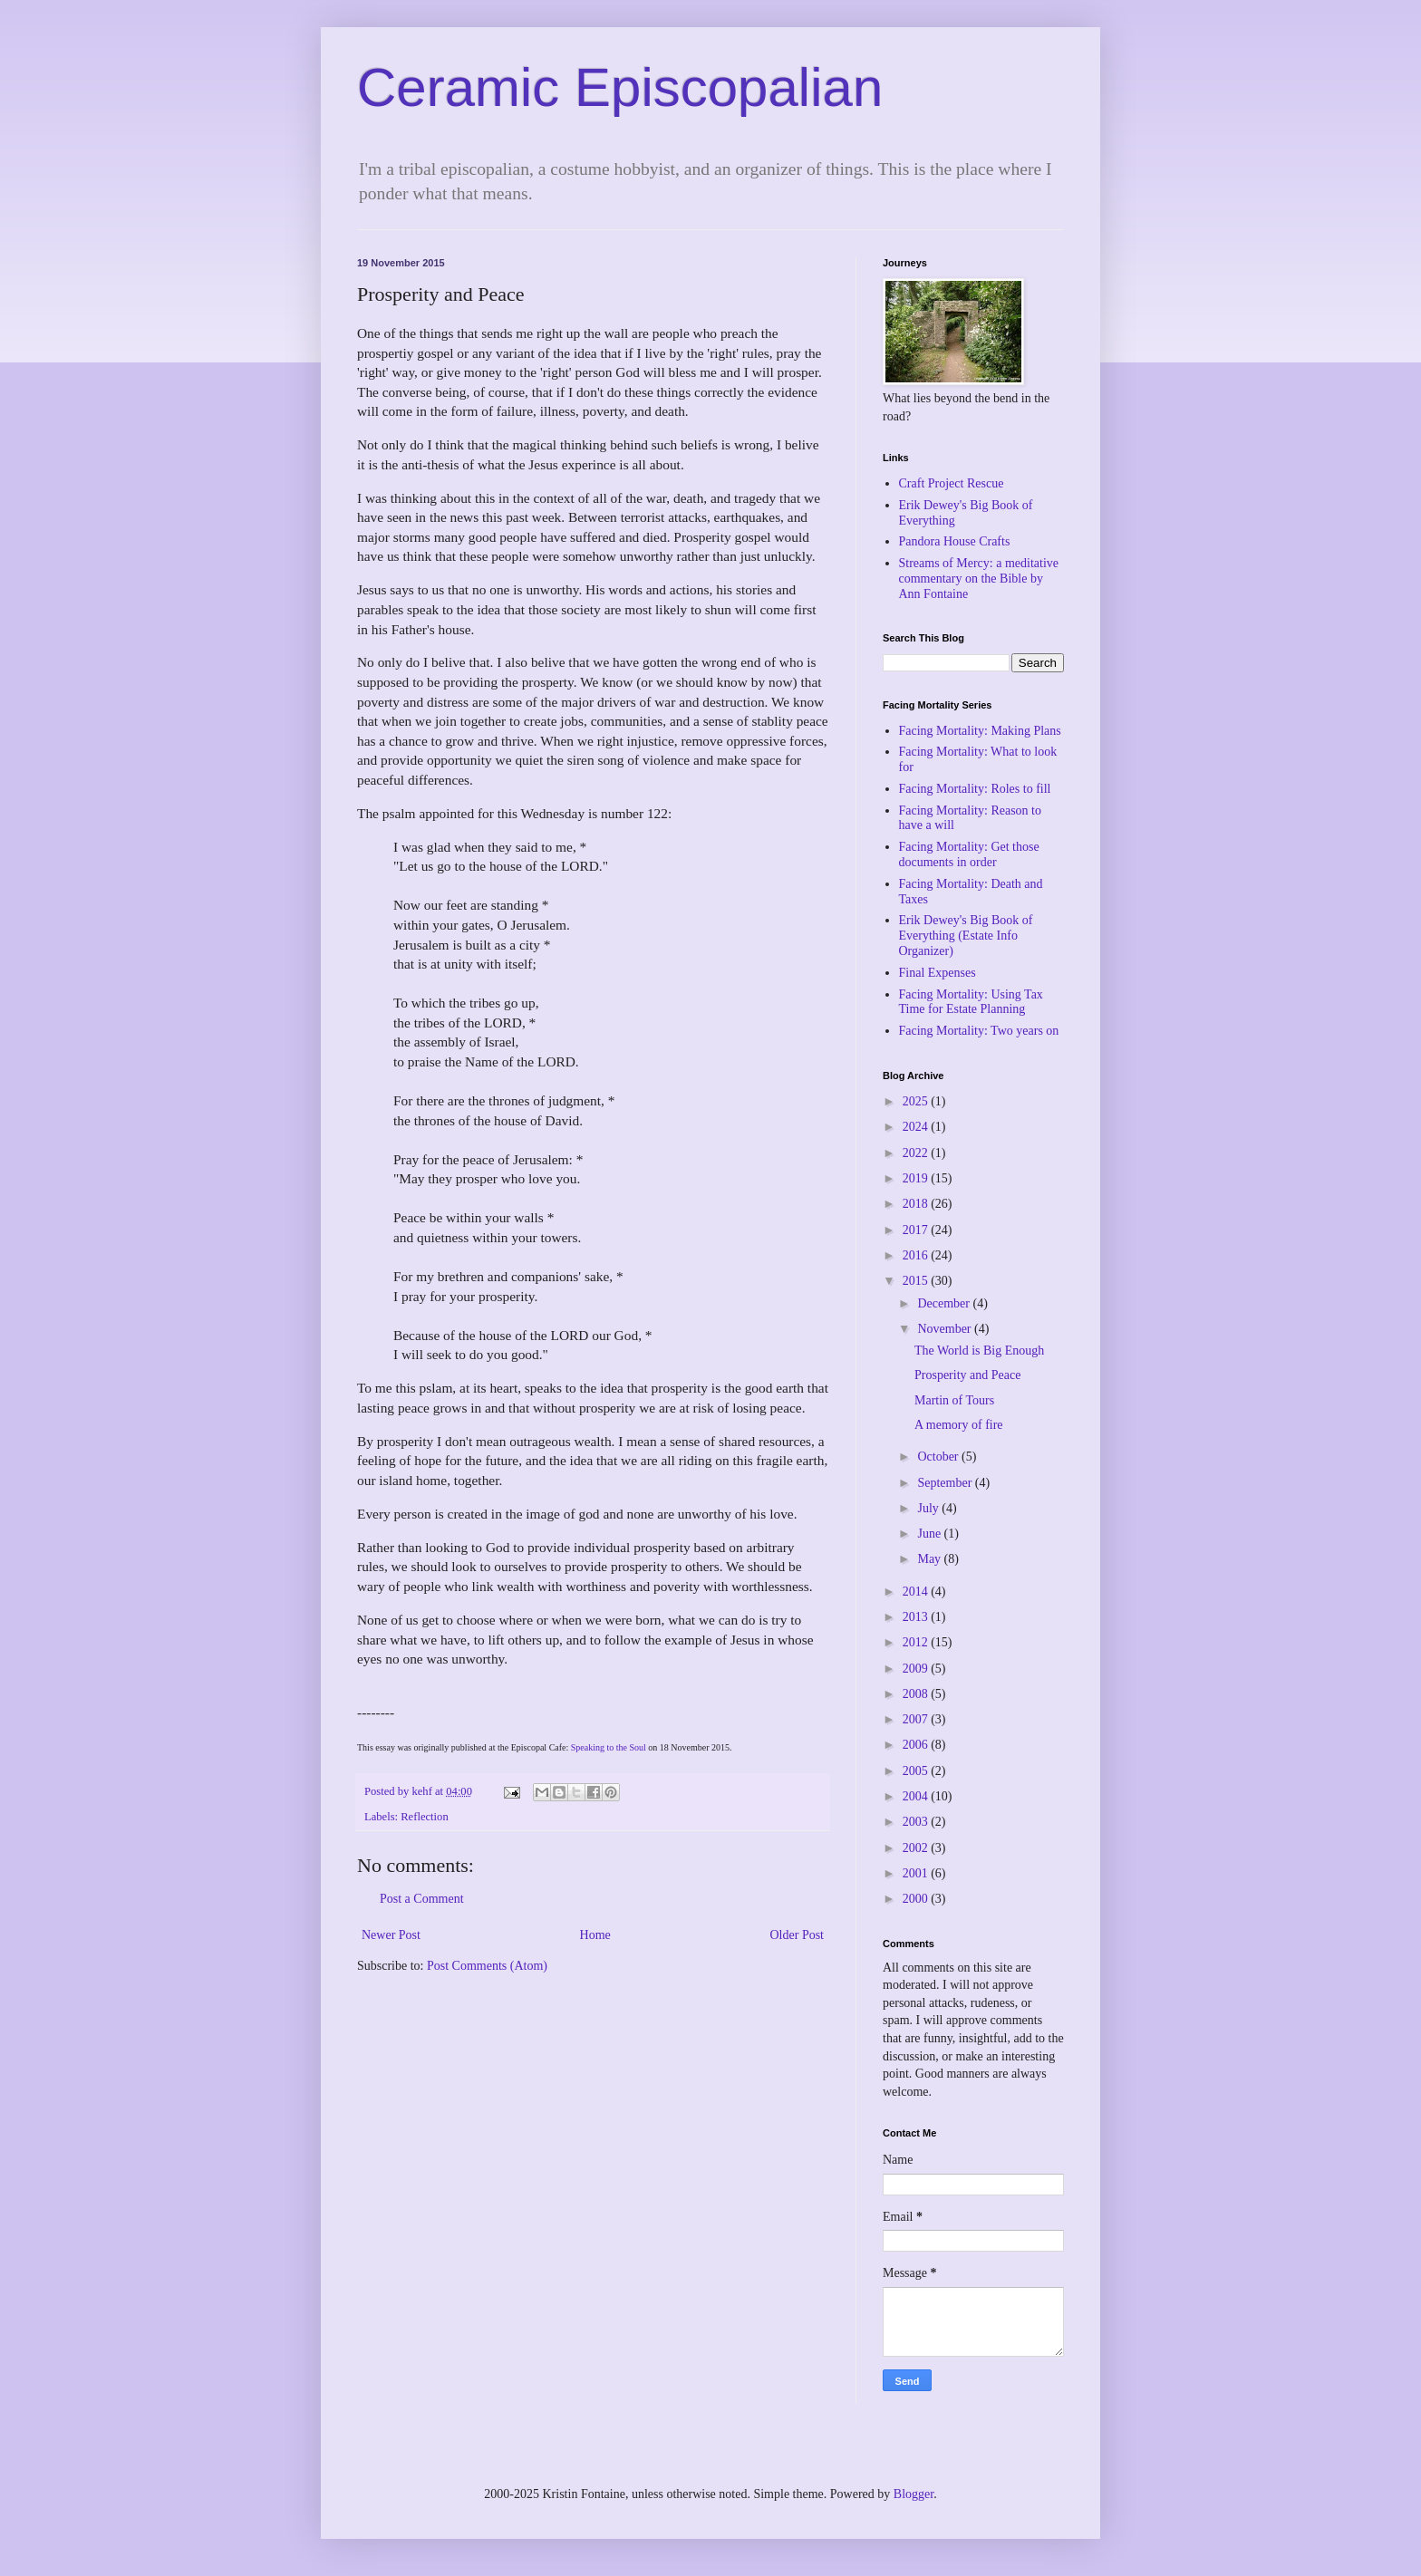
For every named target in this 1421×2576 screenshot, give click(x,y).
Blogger (913, 2494)
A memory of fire (958, 1425)
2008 (917, 1694)
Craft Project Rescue (951, 483)
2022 (917, 1153)
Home (595, 1935)
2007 (917, 1719)
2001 (917, 1873)
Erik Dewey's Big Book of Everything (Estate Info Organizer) (966, 935)
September (945, 1483)
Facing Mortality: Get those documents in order (969, 854)
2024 (917, 1127)
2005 (917, 1771)
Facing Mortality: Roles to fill (975, 789)
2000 (917, 1898)
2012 (917, 1642)
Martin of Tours (954, 1400)
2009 (917, 1668)
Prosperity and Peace (967, 1375)
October (939, 1456)
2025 (917, 1101)
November (945, 1329)
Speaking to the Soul (607, 1747)
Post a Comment (422, 1898)
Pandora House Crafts (954, 541)
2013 (917, 1617)
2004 (917, 1796)
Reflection (424, 1816)
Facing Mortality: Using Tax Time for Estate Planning (971, 1002)
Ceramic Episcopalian (620, 87)
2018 (917, 1204)
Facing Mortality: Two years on (979, 1030)
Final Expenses (937, 972)
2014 (917, 1591)
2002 (917, 1848)
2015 (917, 1281)
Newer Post (391, 1935)
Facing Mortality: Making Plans (980, 731)
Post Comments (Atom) (487, 1966)
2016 (917, 1255)
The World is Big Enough (979, 1350)
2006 (917, 1744)
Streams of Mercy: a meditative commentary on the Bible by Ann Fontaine (979, 578)
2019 (917, 1178)
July (929, 1508)
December (944, 1303)
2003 (917, 1821)
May (930, 1559)
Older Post (797, 1935)
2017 (917, 1230)
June (930, 1533)
